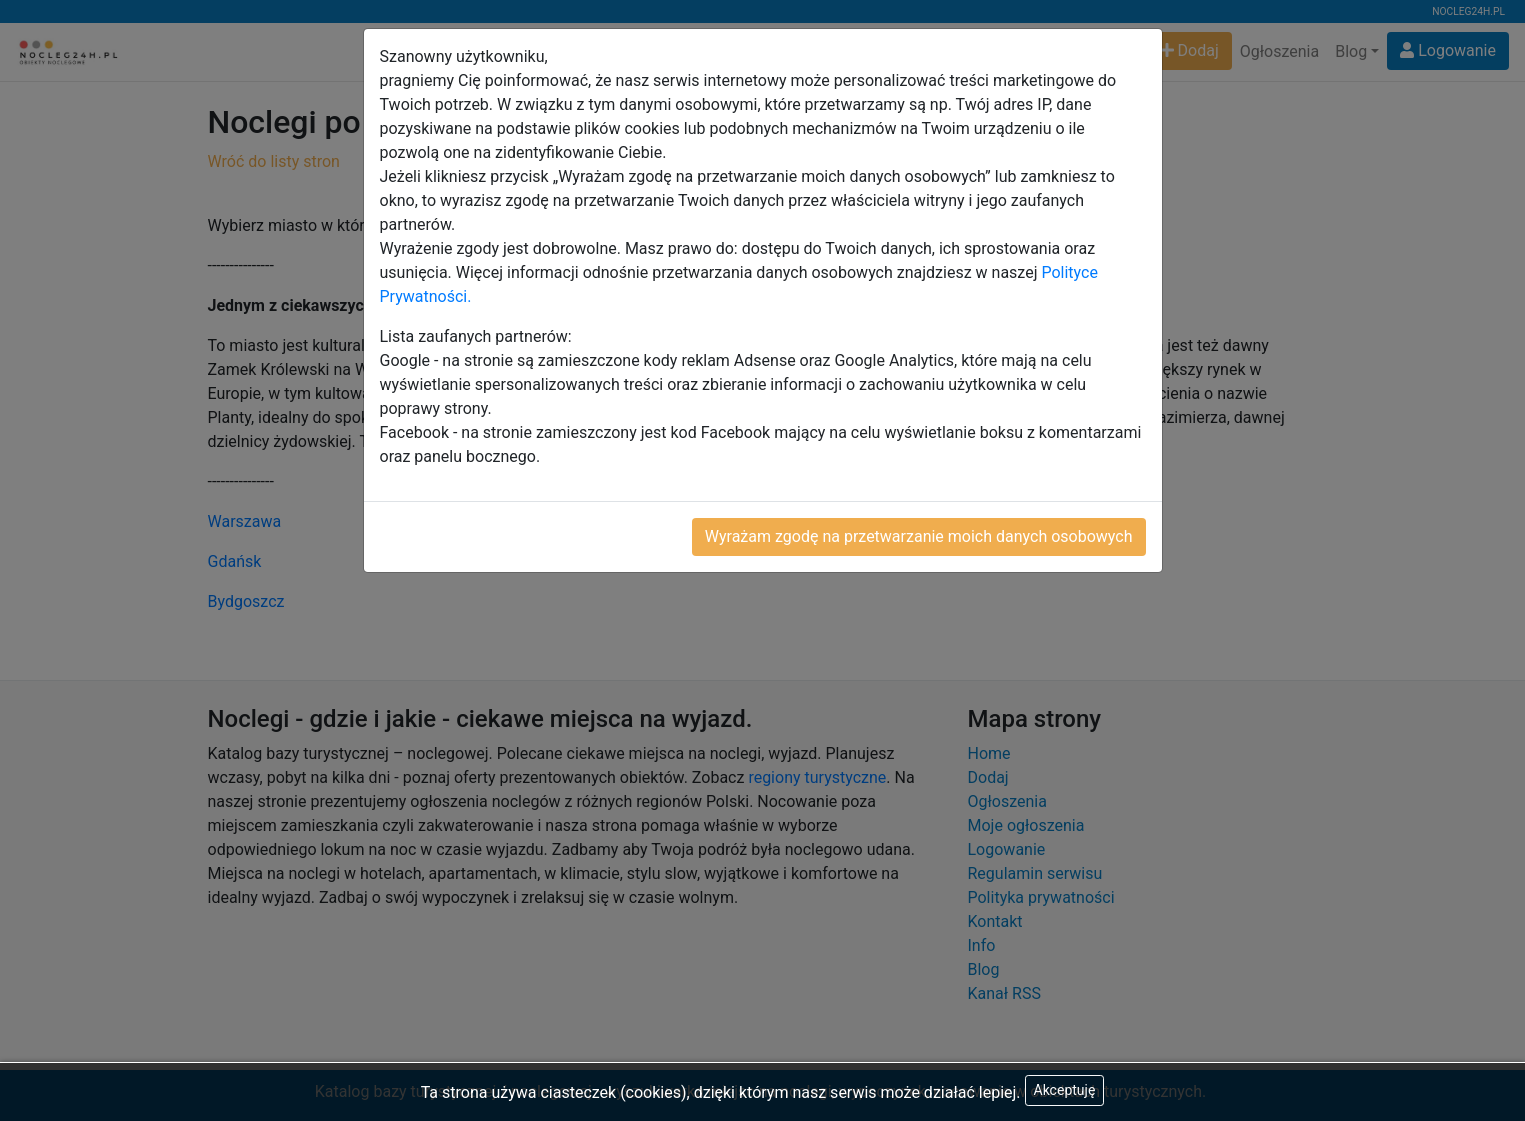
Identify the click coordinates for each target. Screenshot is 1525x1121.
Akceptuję (1065, 1090)
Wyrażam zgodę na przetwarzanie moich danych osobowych (919, 536)
